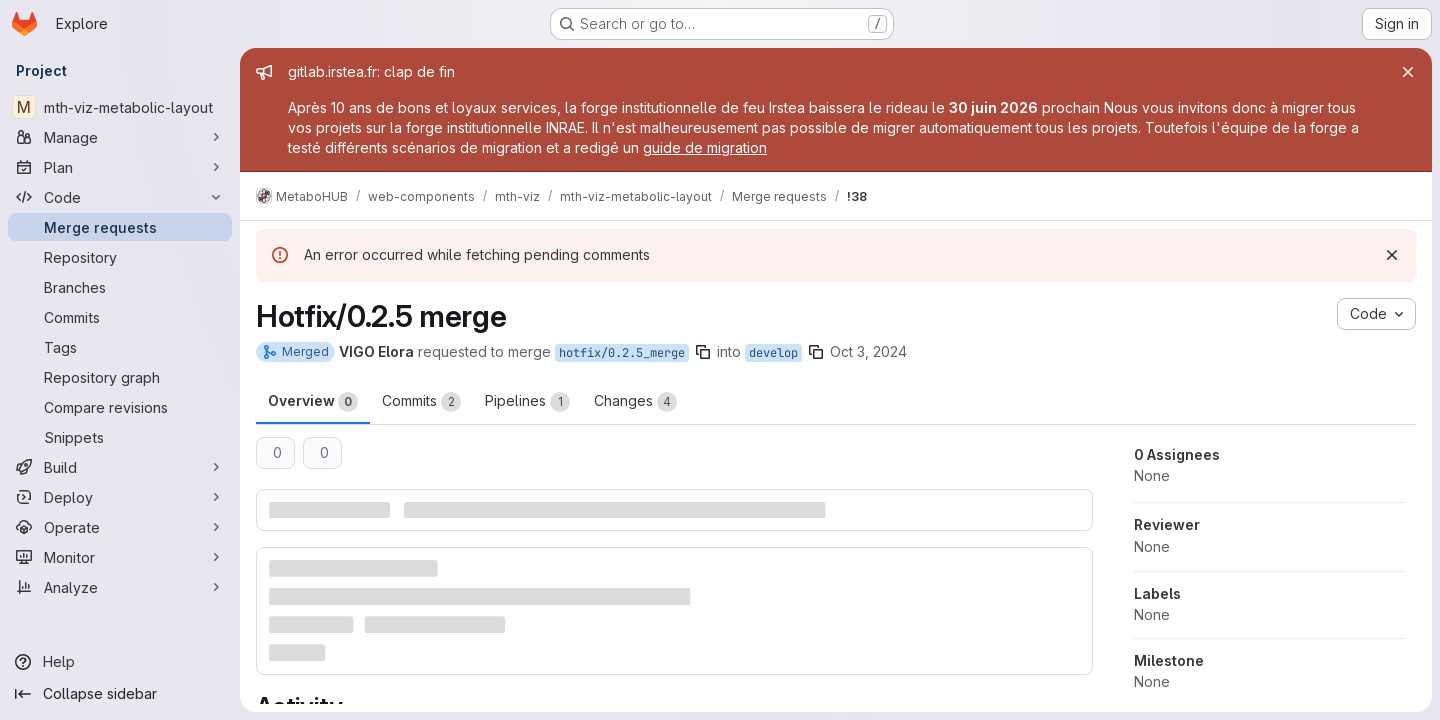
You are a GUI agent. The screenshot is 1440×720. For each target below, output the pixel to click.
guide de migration (705, 147)
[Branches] (120, 287)
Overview (313, 402)
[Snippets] (120, 437)
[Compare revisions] (120, 407)
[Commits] (120, 317)
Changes (635, 402)
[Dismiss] (1392, 255)
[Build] (120, 467)
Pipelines (527, 402)
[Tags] (120, 347)
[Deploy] (120, 497)
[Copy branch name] (703, 352)
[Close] (1408, 72)
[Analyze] (120, 587)
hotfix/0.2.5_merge (622, 353)
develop (773, 353)
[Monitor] (120, 557)
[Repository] (120, 257)
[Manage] (120, 137)
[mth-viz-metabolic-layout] (120, 107)
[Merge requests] (120, 227)
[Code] (120, 197)
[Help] (120, 662)
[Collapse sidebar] (120, 694)
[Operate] (120, 527)
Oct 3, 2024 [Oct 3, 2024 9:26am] (868, 351)
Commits (421, 402)
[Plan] (120, 167)
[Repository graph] (120, 377)
